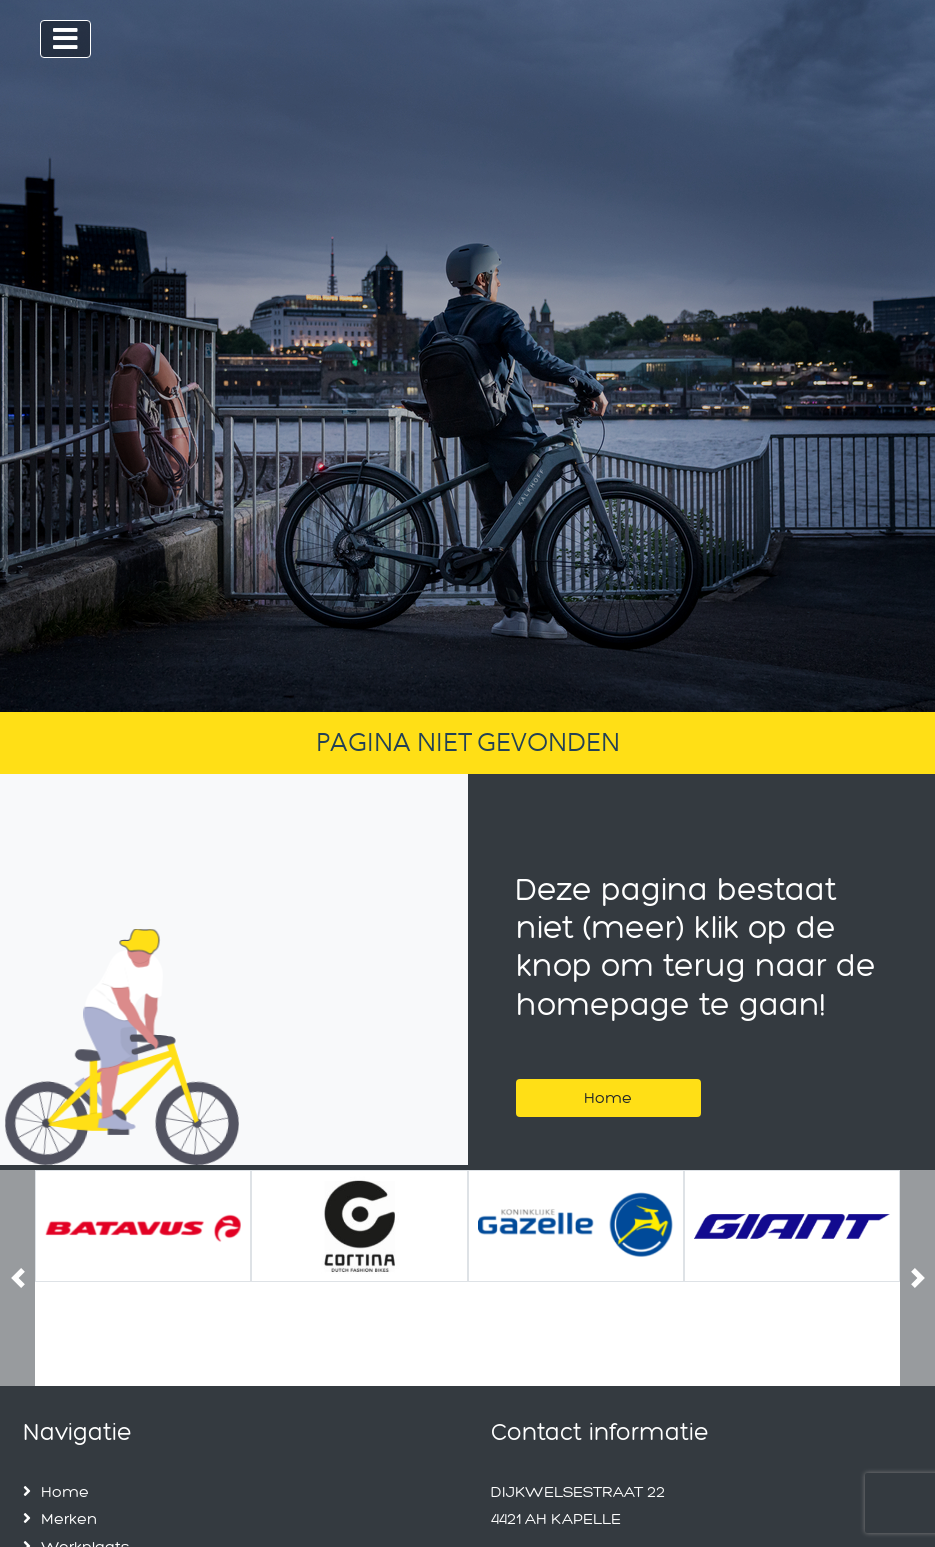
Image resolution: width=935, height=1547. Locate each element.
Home (608, 1097)
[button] (17, 1278)
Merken (69, 1518)
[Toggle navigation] (65, 39)
